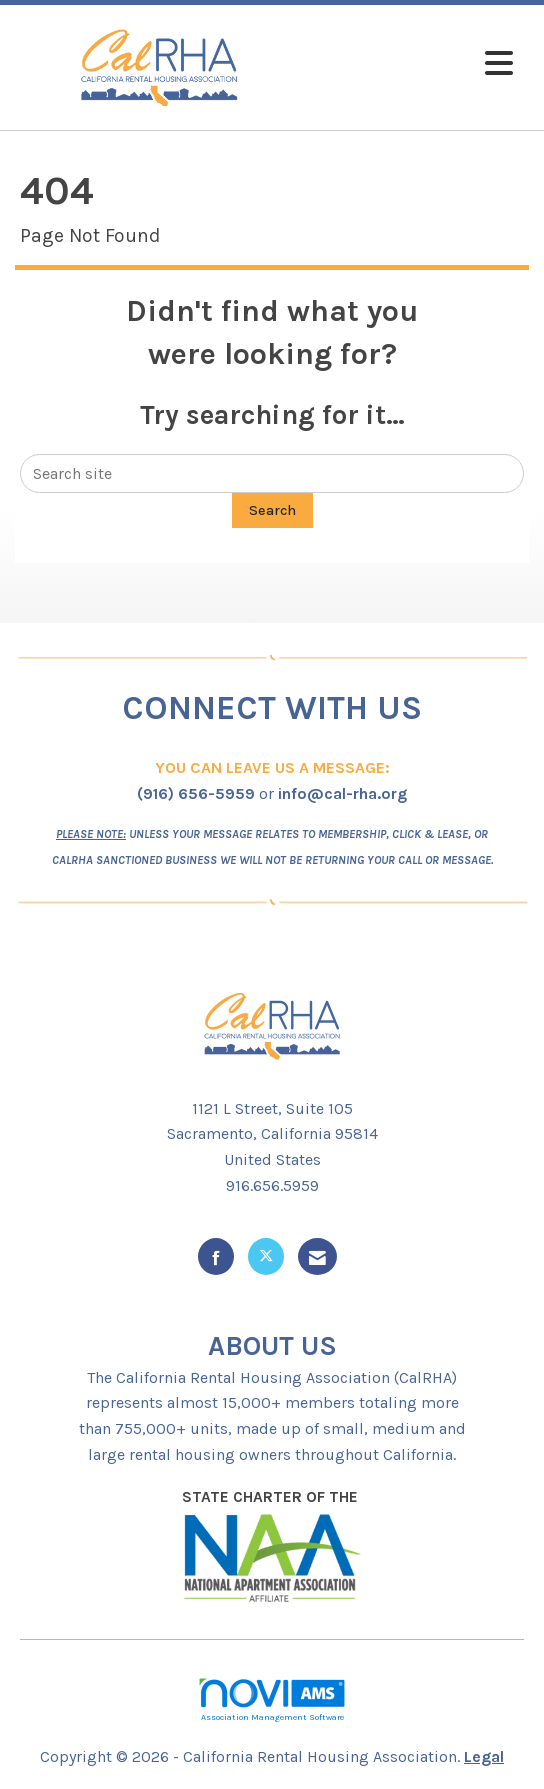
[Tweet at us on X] (266, 1256)
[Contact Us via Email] (317, 1256)
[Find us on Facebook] (216, 1256)
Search (272, 510)
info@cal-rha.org (342, 793)
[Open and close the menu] (413, 64)
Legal (484, 1756)
